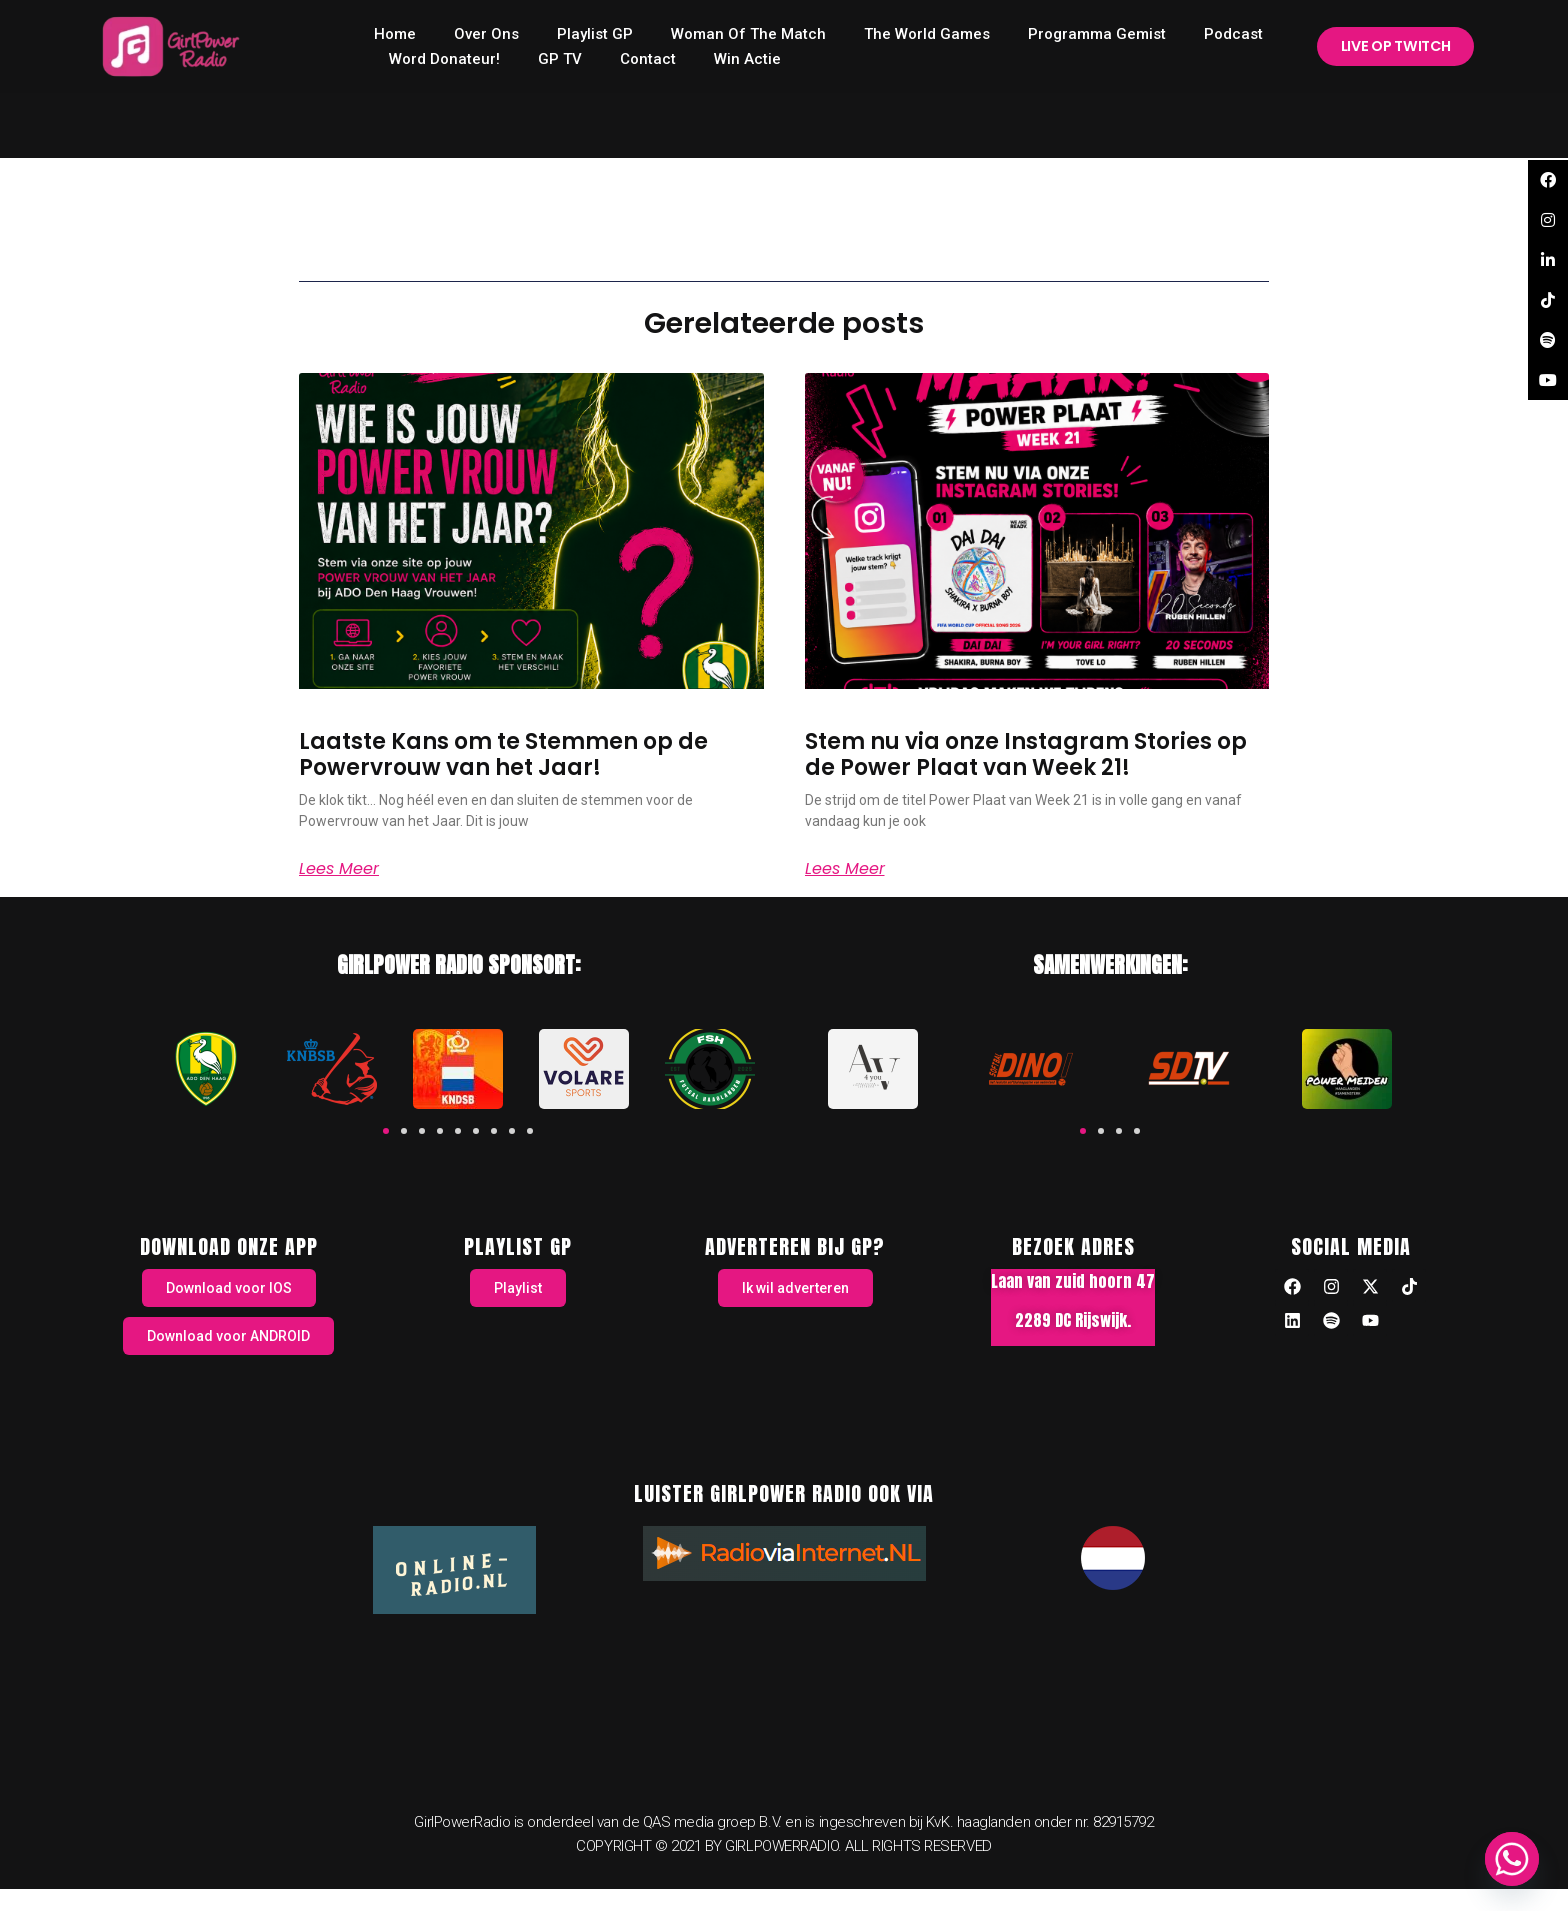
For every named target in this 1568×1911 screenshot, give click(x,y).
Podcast (1233, 34)
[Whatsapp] (1512, 1859)
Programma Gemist (1097, 34)
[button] (386, 1131)
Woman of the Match (748, 34)
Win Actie (747, 59)
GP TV (560, 59)
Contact (648, 59)
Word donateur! (444, 59)
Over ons (486, 34)
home (395, 34)
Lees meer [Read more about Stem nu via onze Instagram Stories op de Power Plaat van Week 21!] (845, 869)
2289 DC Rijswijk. (1073, 1320)
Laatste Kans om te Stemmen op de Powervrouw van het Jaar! (503, 754)
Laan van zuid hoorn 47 (1073, 1281)
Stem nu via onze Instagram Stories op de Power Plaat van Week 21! (1026, 754)
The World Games (927, 34)
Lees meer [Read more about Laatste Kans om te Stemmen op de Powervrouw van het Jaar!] (339, 869)
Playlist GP (595, 34)
